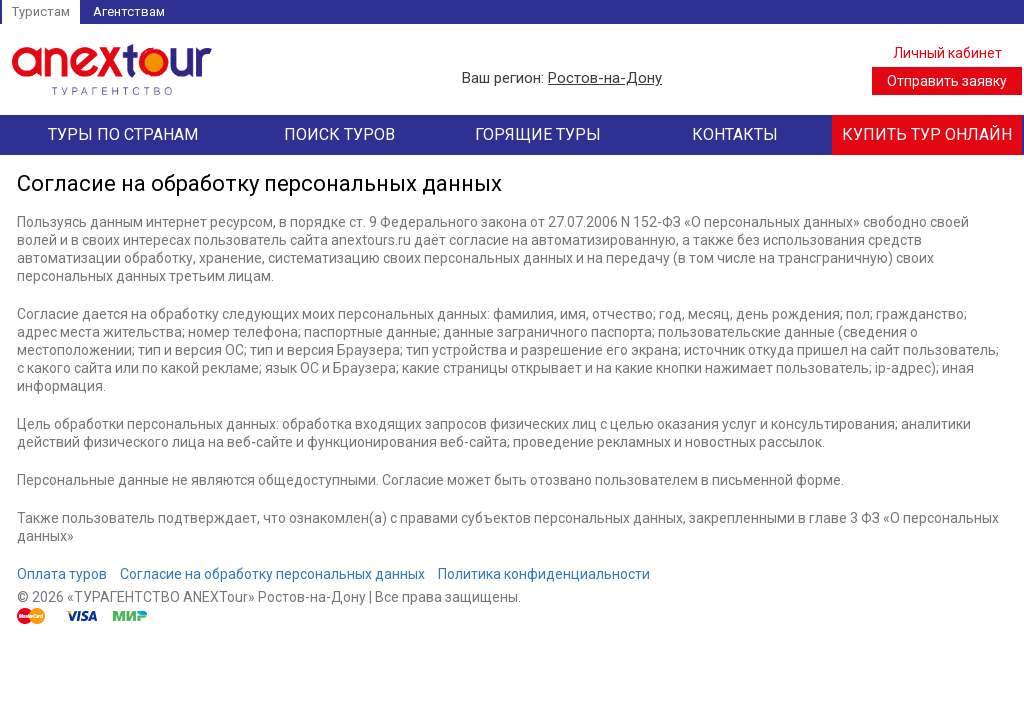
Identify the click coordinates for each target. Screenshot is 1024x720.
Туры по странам (123, 134)
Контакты (735, 134)
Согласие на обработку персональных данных (272, 574)
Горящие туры (538, 134)
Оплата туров (62, 574)
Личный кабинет (947, 53)
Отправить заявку (947, 81)
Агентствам (129, 11)
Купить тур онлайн (927, 134)
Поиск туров (339, 134)
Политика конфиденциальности (544, 574)
